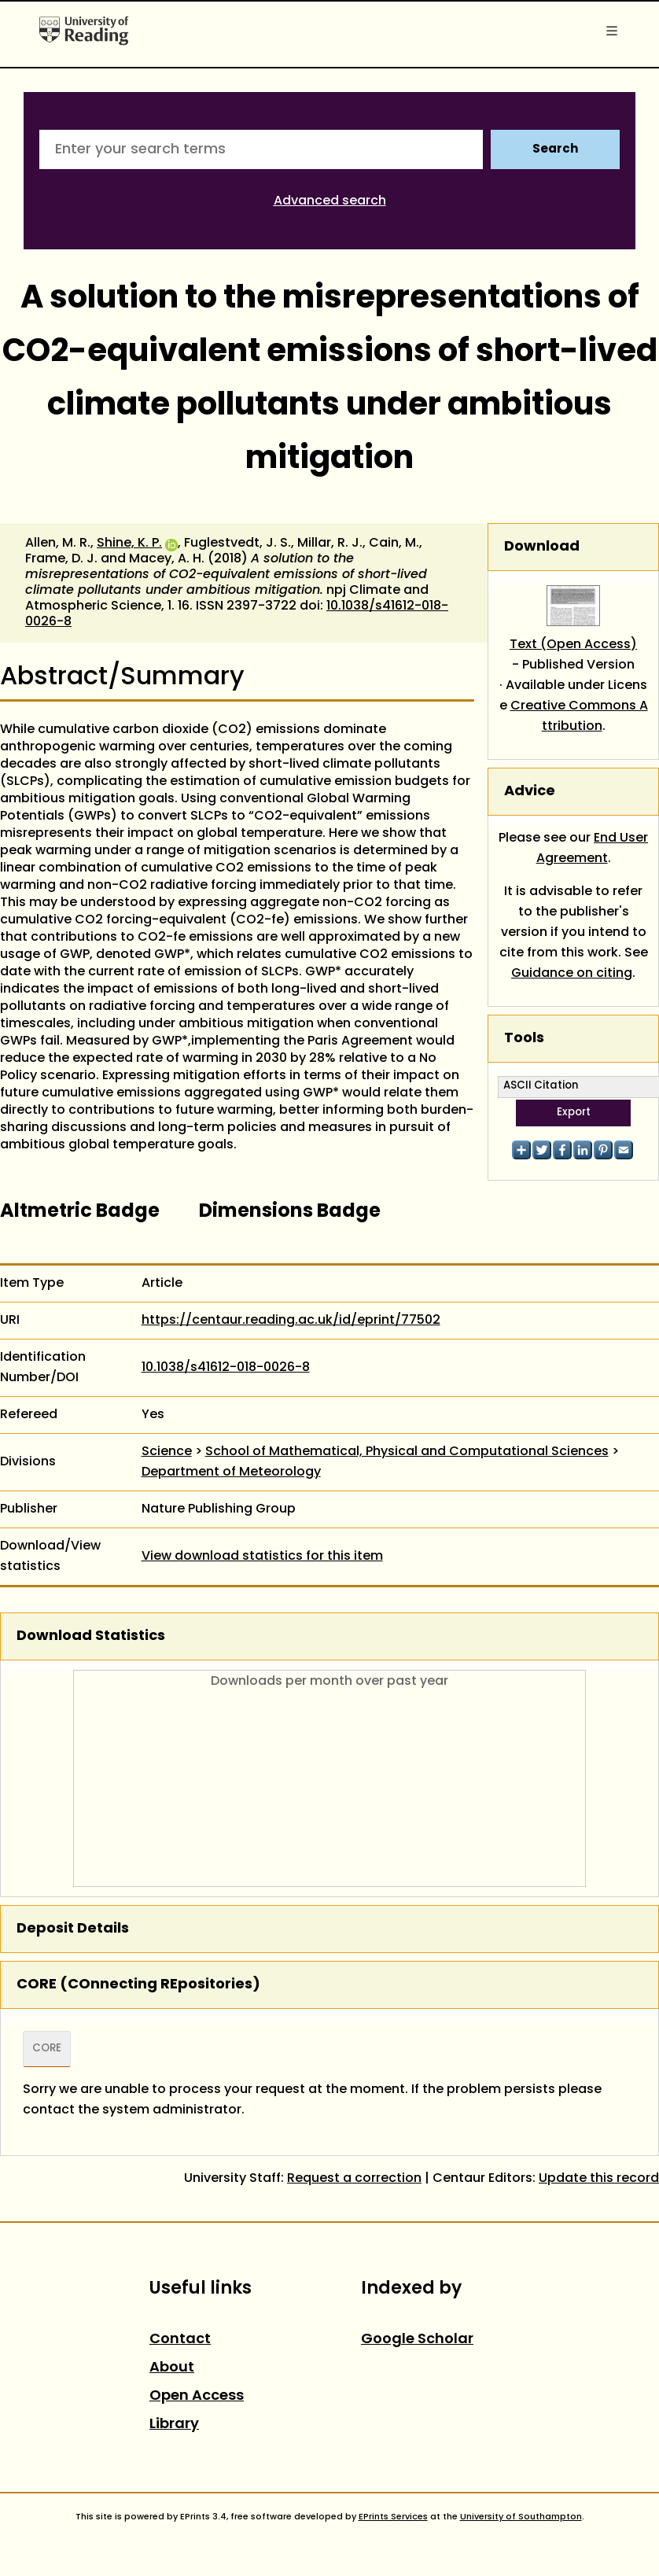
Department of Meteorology (231, 1472)
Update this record (599, 2179)
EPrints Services (393, 2517)
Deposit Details (73, 1929)
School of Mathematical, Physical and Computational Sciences (407, 1452)
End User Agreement (592, 848)
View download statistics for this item (262, 1556)
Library (174, 2424)
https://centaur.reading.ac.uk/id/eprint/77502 (291, 1320)
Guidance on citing (571, 974)
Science (167, 1452)
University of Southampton (521, 2517)
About (171, 2368)
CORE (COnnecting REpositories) (138, 1985)
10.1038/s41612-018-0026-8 (226, 1368)
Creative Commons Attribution (579, 716)
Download (542, 547)
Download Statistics (91, 1636)
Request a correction (354, 2179)
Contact (180, 2339)
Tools (524, 1038)
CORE (46, 2049)
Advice (529, 791)
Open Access (196, 2396)
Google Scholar (417, 2339)
